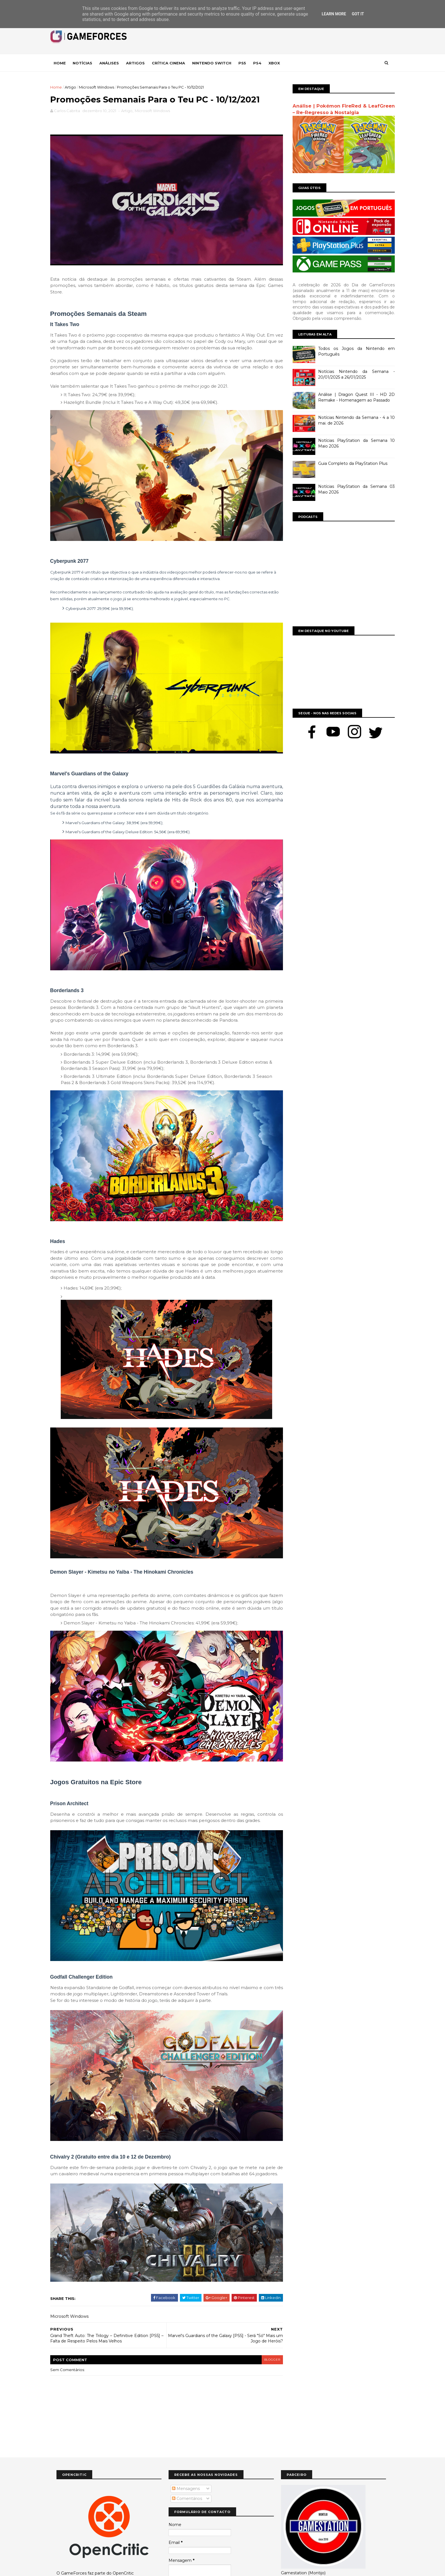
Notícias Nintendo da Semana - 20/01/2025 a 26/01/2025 (350, 374)
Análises (115, 62)
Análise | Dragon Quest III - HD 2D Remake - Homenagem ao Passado (350, 397)
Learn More (334, 14)
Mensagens (186, 2440)
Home (66, 62)
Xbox (280, 62)
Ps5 (248, 62)
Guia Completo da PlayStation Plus (346, 463)
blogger (264, 2312)
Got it (358, 14)
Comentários (187, 2450)
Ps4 (263, 62)
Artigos (141, 62)
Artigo (76, 87)
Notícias (88, 62)
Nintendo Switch (218, 62)
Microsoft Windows (102, 87)
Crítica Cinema (174, 62)
